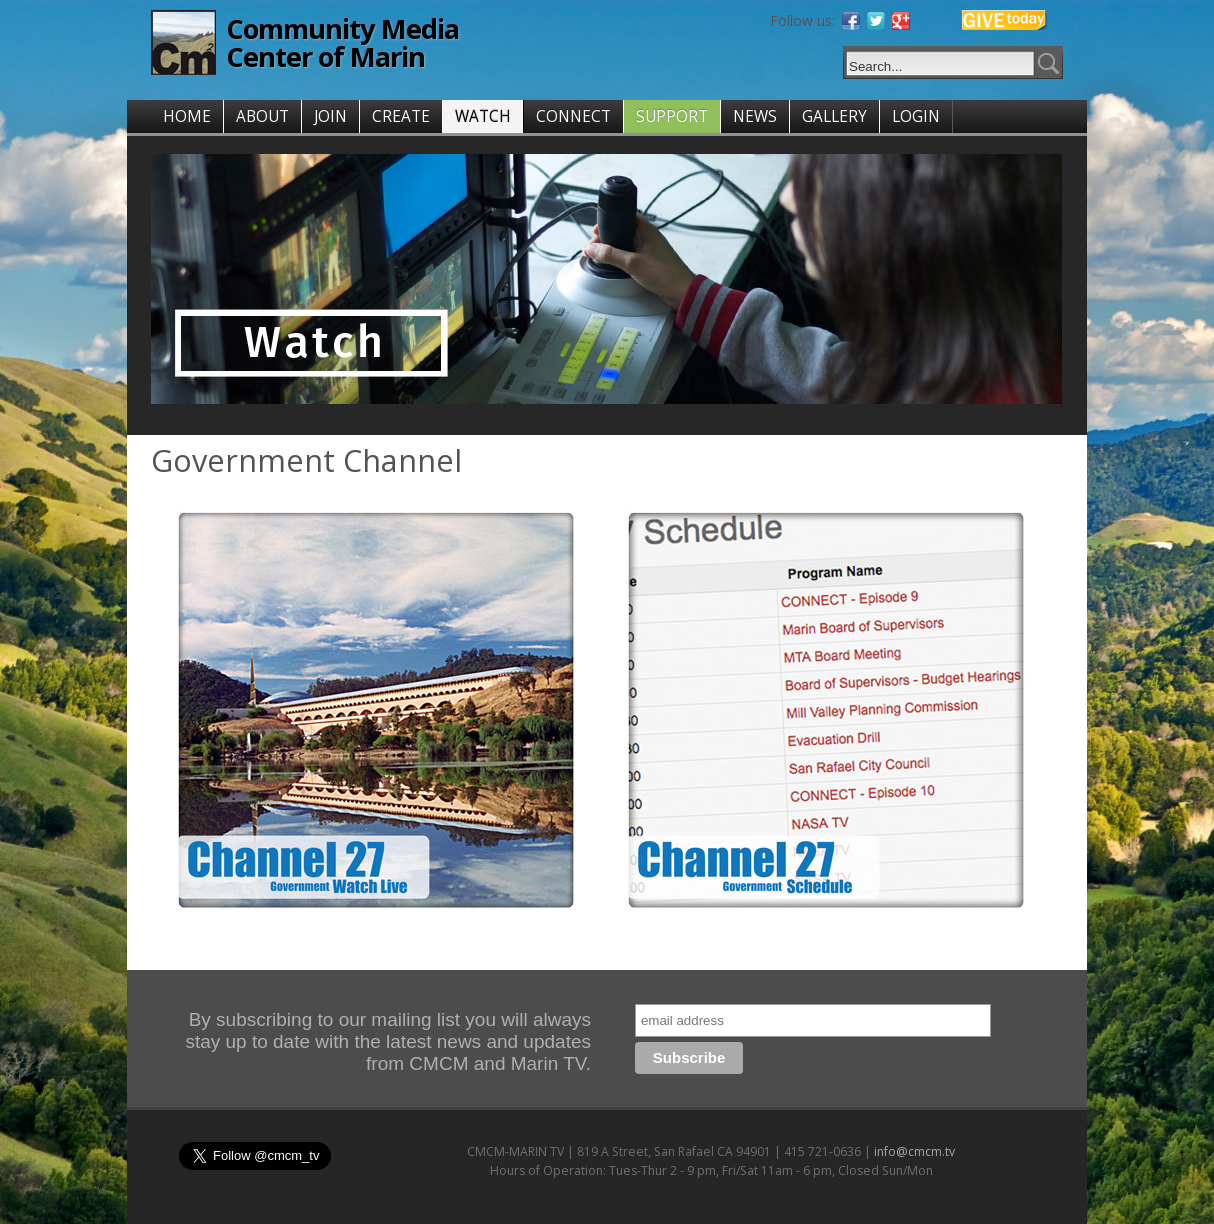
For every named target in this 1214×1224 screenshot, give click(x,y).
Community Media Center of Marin (342, 42)
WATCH (483, 116)
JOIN (330, 116)
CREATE (401, 116)
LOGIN (916, 116)
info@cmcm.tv (914, 1151)
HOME (187, 116)
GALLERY (834, 116)
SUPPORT (672, 116)
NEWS (755, 116)
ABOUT (262, 116)
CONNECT (573, 116)
